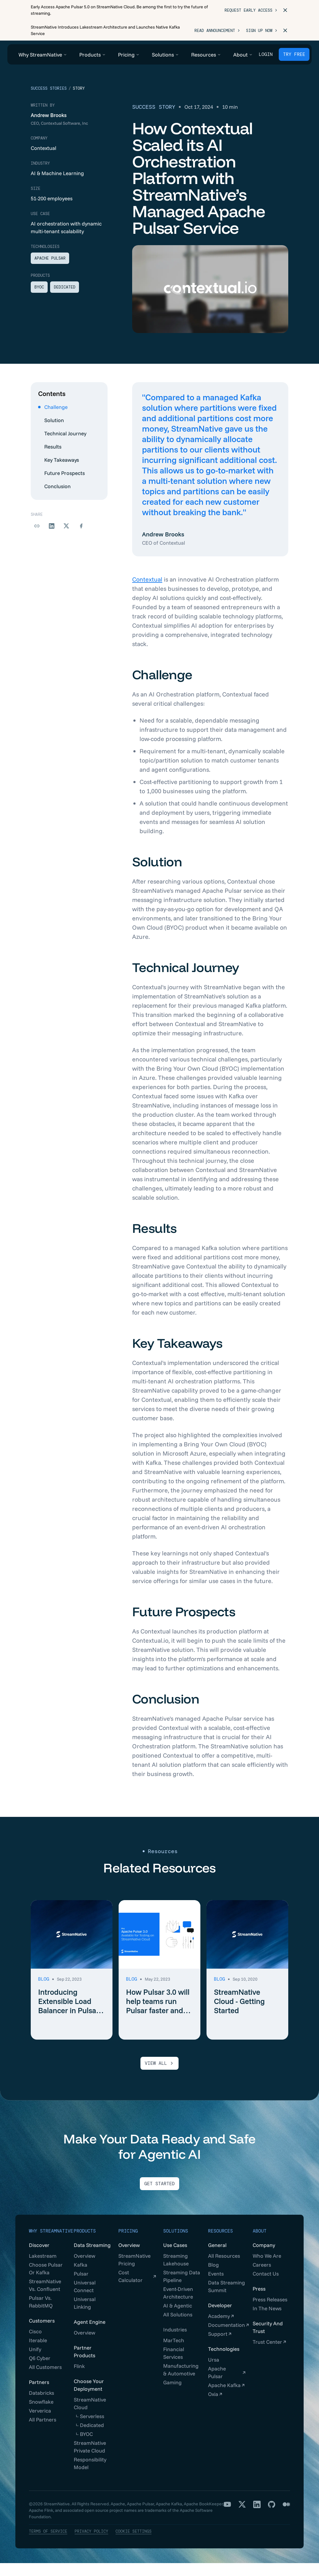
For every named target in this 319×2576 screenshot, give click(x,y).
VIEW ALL (159, 2076)
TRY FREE (294, 54)
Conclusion (54, 499)
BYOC (39, 300)
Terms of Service (48, 2544)
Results (49, 459)
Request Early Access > (250, 10)
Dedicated (64, 300)
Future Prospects (61, 486)
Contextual (147, 592)
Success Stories (49, 101)
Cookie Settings (134, 2544)
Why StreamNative (51, 2244)
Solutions (175, 2244)
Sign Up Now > (261, 30)
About (259, 2244)
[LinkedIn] (257, 2517)
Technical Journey (62, 446)
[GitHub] (271, 2517)
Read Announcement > (217, 30)
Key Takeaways (58, 472)
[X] (242, 2517)
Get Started (159, 2197)
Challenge (53, 420)
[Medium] (286, 2517)
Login (266, 54)
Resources (220, 2244)
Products (85, 2244)
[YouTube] (227, 2517)
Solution (51, 433)
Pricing (128, 2244)
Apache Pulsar (49, 271)
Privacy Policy (91, 2544)
